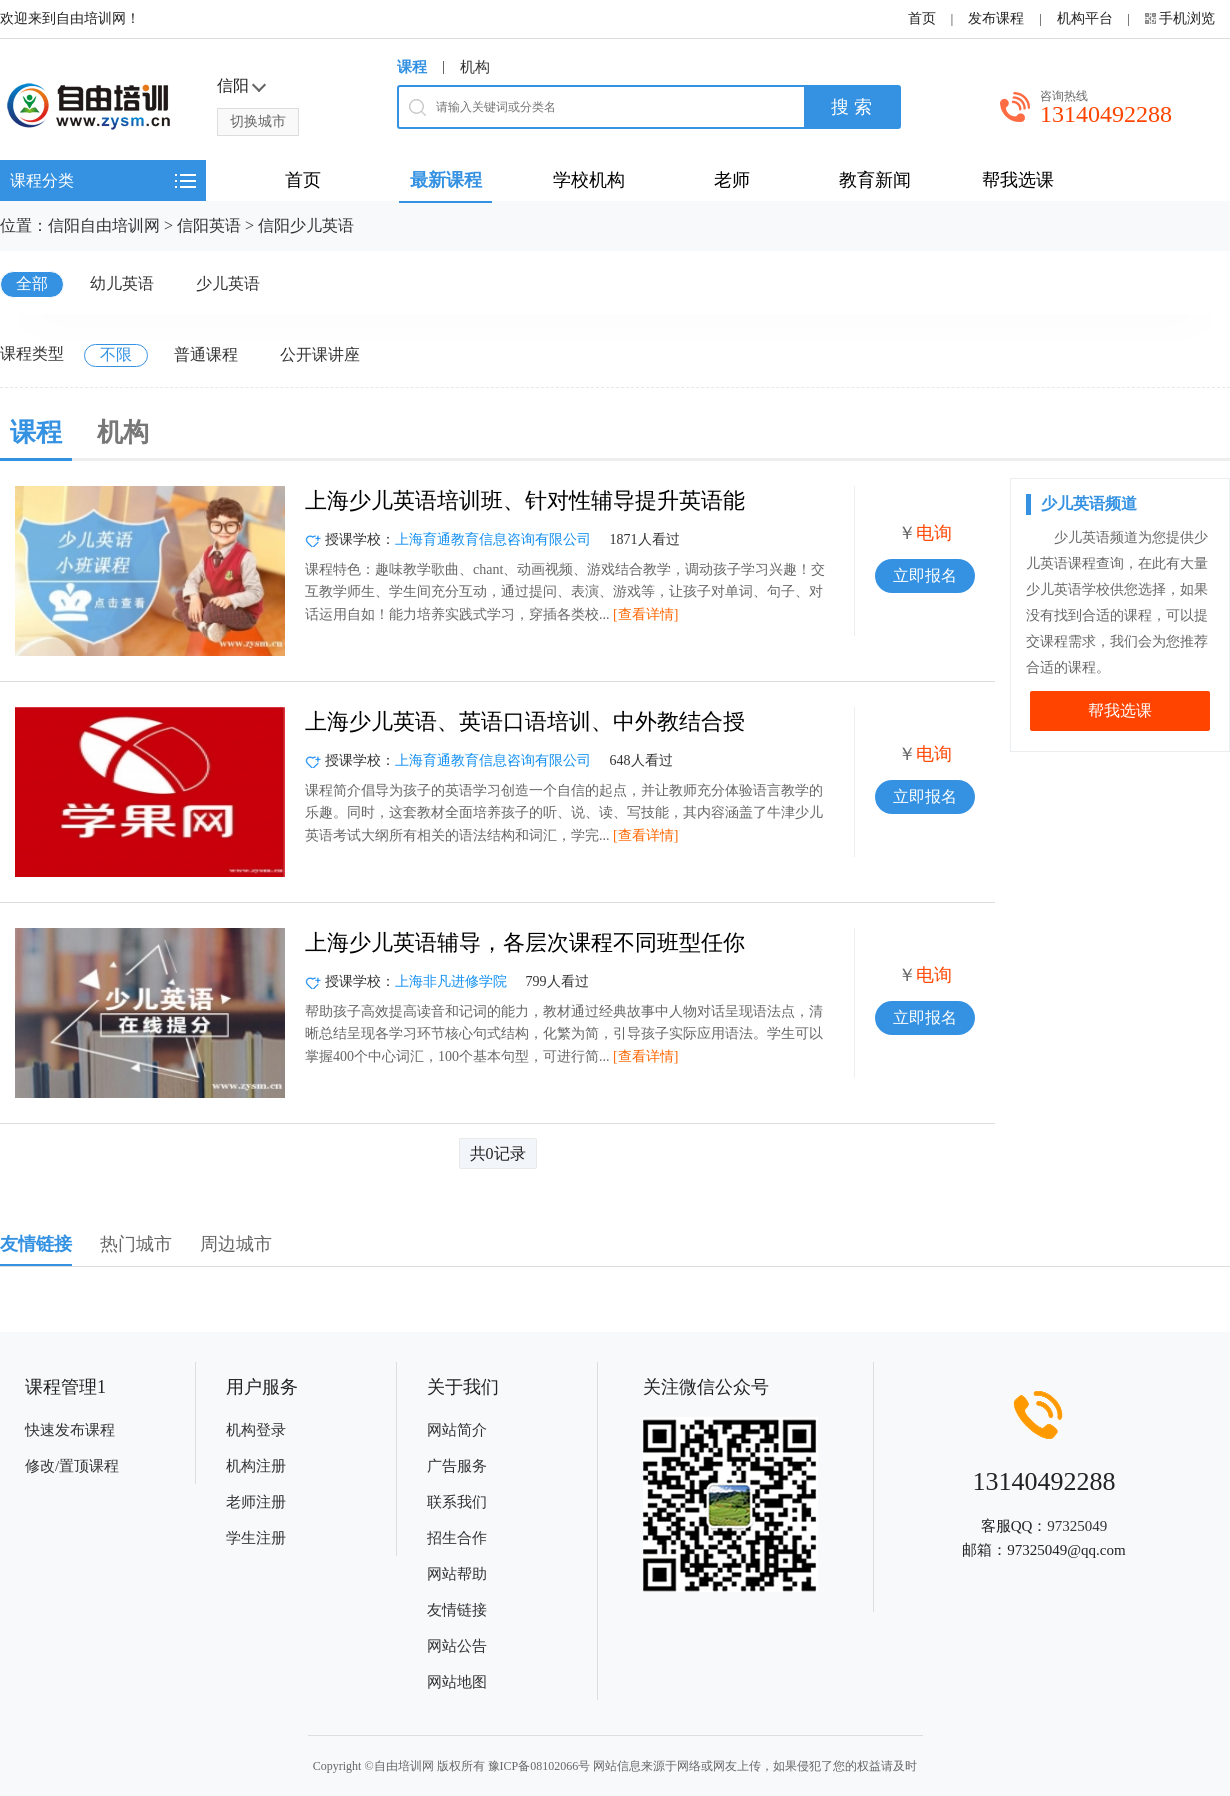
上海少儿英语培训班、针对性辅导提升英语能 (525, 500)
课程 (412, 67)
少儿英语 (228, 283)
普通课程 (206, 354)
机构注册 (256, 1466)
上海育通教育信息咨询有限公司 (493, 539)
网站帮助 (457, 1574)
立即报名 (925, 575)
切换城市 (258, 121)
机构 (475, 67)
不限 (116, 354)
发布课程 (996, 18)
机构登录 (256, 1430)
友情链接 (457, 1610)
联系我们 (457, 1502)
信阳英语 (209, 225)
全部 (32, 283)
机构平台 (1085, 18)
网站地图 (457, 1682)
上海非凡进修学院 (451, 981)
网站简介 (457, 1430)
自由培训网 (404, 1766)
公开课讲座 (320, 354)
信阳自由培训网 (104, 225)
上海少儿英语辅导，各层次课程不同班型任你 (525, 942)
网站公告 (457, 1646)
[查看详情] (645, 614)
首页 (922, 18)
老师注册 (256, 1502)
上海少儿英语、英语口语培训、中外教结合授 (525, 721)
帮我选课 (1120, 710)
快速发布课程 (70, 1430)
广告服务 (457, 1466)
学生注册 (256, 1538)
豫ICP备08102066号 (539, 1766)
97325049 (1077, 1526)
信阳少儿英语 (306, 225)
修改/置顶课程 (72, 1466)
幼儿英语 (122, 283)
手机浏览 (1187, 18)
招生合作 (457, 1538)
